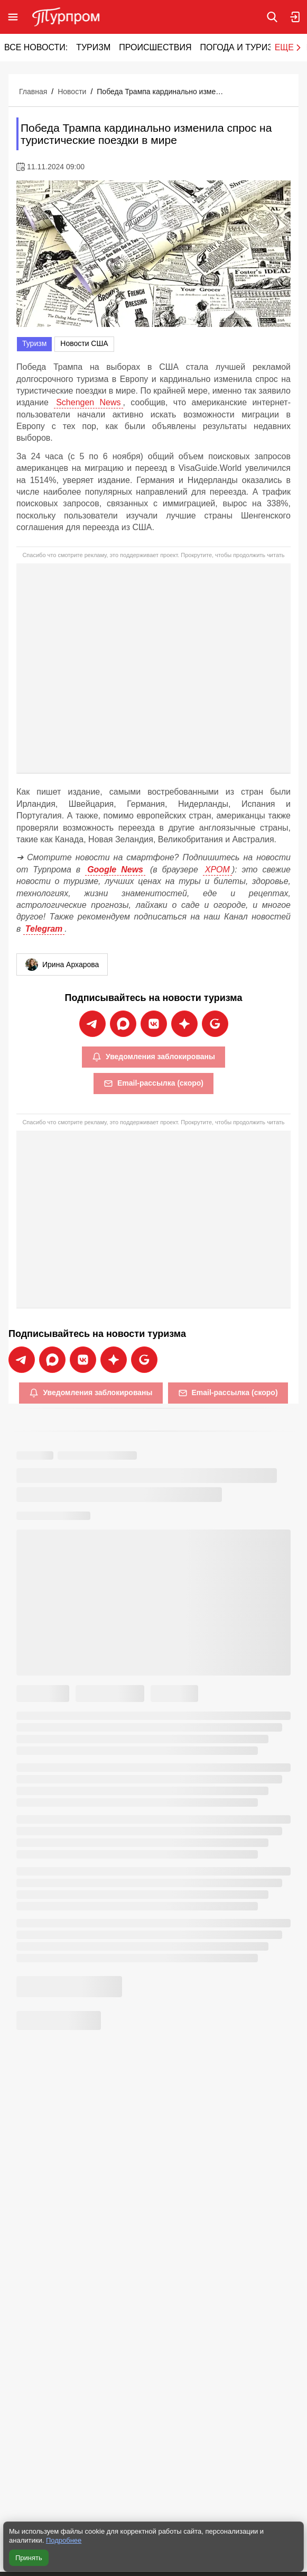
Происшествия (155, 47)
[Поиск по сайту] (272, 17)
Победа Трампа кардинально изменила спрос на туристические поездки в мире (160, 91)
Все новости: (36, 47)
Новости (72, 91)
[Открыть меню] (13, 17)
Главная (33, 91)
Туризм (93, 47)
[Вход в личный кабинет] (295, 17)
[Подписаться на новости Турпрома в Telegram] (92, 1024)
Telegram (44, 928)
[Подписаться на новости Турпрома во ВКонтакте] (154, 1024)
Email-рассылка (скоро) (153, 1083)
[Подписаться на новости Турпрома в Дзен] (184, 1024)
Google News (115, 869)
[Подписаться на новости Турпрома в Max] (123, 1024)
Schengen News (88, 402)
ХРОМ (217, 869)
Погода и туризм (240, 47)
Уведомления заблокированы (153, 1057)
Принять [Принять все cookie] (28, 2558)
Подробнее (63, 2540)
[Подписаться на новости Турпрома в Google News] (215, 1024)
